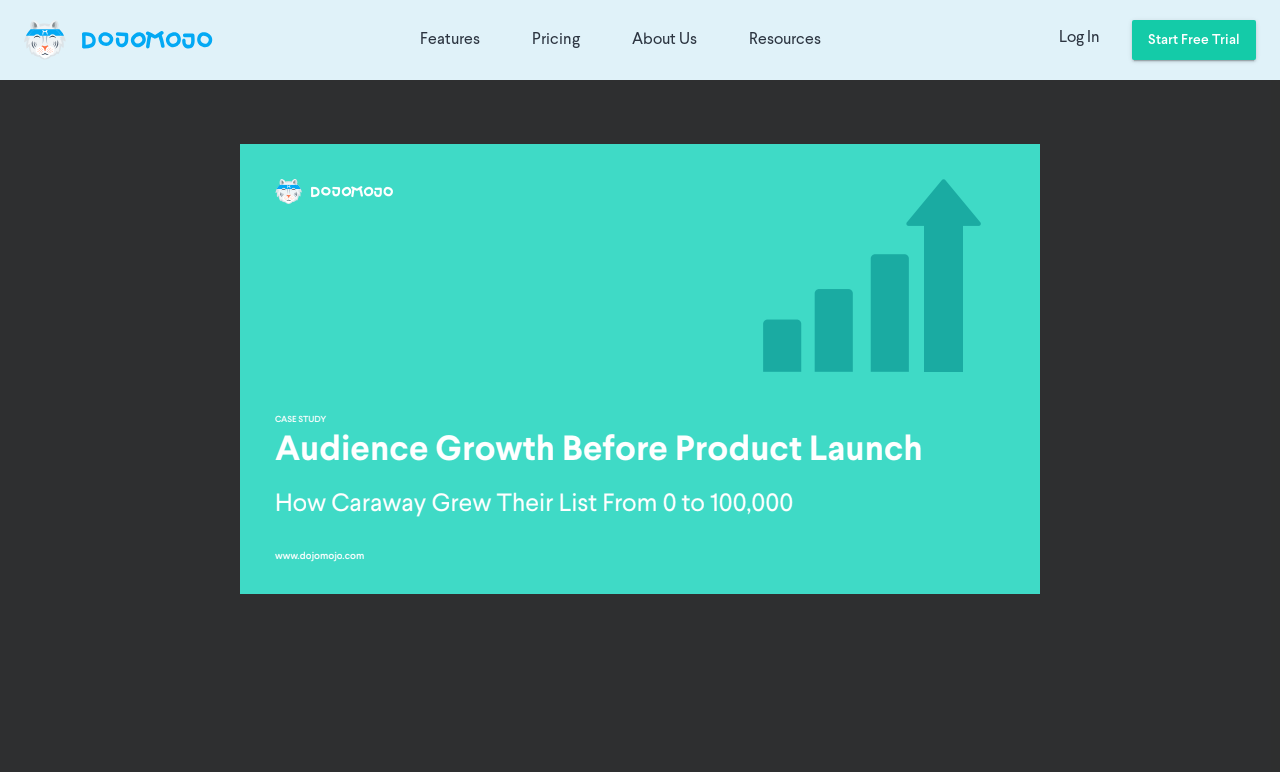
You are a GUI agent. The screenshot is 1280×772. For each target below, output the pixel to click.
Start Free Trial (1194, 40)
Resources (785, 40)
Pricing (556, 40)
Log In (1079, 38)
